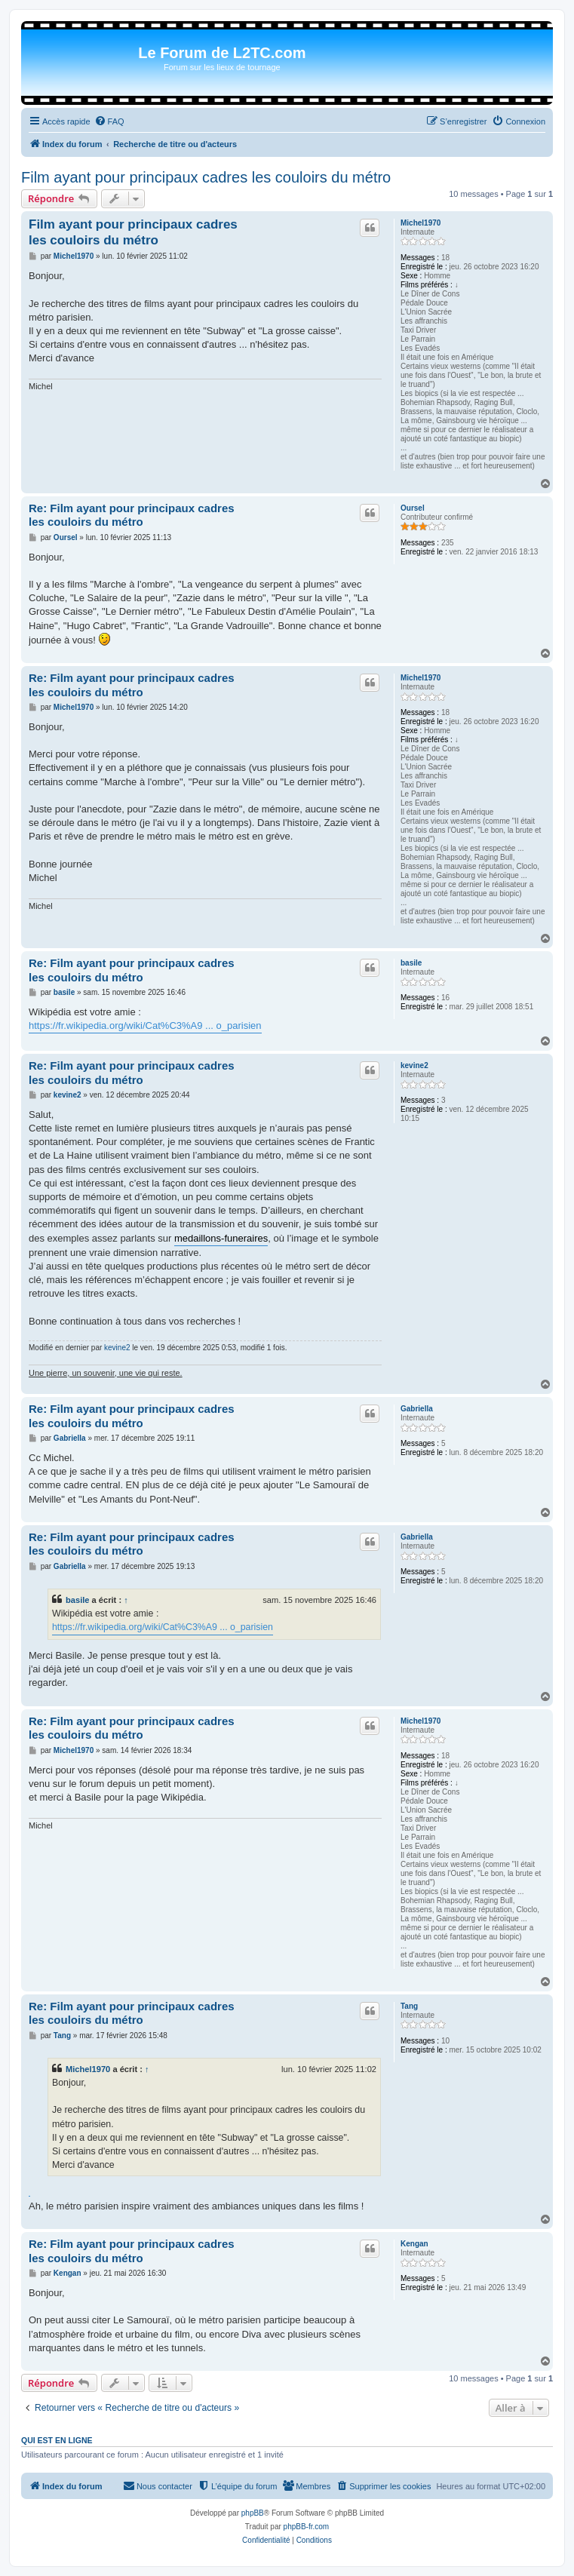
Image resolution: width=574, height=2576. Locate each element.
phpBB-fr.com (307, 2526)
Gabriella (417, 1409)
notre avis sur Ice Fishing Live (29, 2196)
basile (411, 963)
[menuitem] (109, 121)
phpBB (252, 2513)
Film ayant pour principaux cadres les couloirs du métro (206, 177)
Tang (409, 2006)
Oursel (413, 508)
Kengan (414, 2244)
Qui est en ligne (57, 2440)
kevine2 (414, 1065)
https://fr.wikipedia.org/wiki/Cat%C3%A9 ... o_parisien (145, 1025)
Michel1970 (420, 223)
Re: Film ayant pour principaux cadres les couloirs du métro (132, 515)
